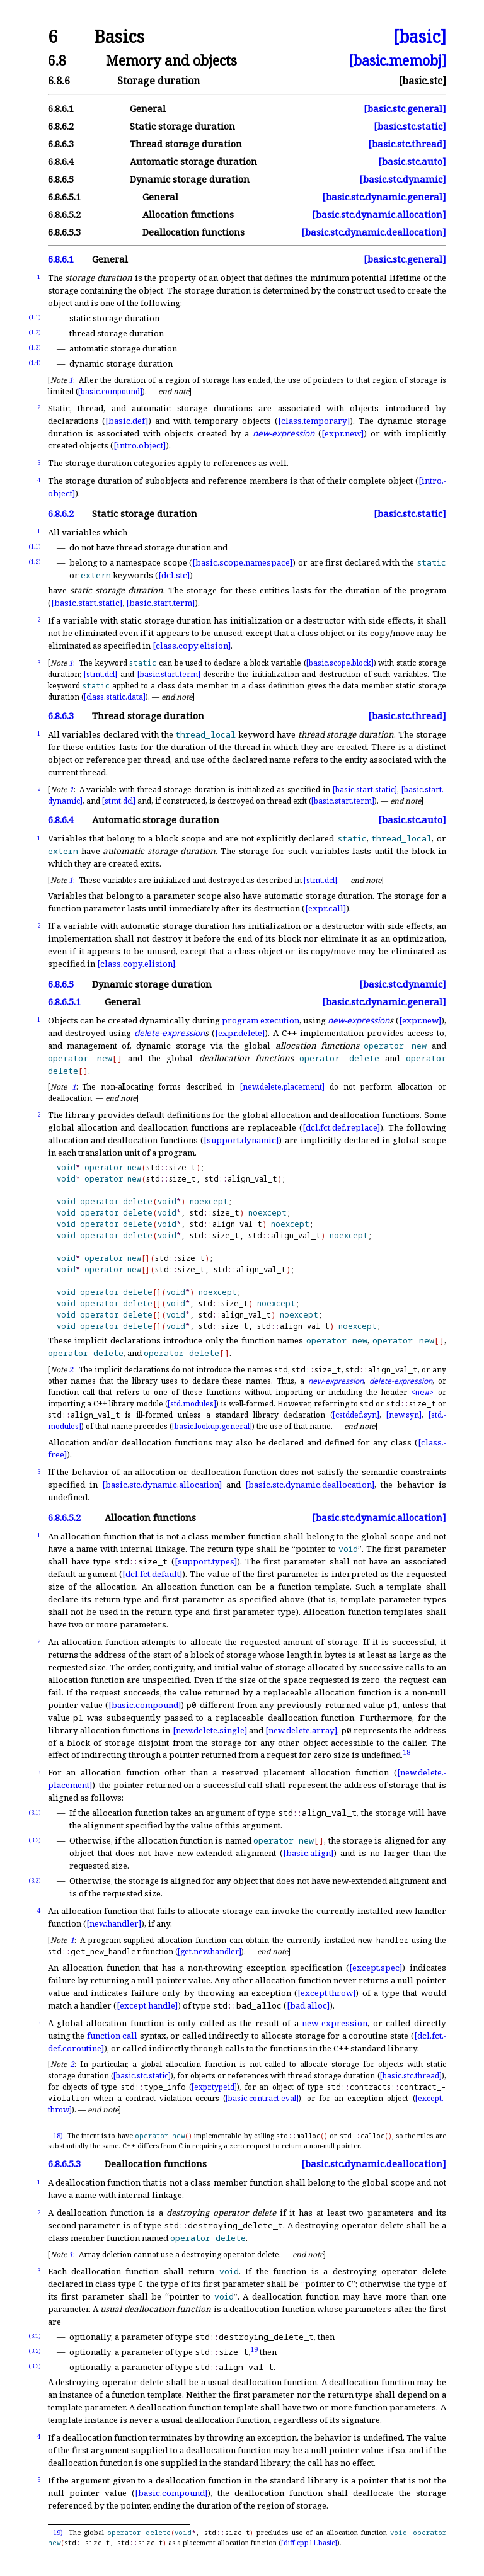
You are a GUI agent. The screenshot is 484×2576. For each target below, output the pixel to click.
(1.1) (34, 317)
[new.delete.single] (210, 1730)
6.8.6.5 (61, 179)
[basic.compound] (110, 391)
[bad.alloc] (308, 2005)
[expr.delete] (240, 1033)
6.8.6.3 (61, 144)
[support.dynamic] (241, 1140)
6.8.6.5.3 (64, 232)
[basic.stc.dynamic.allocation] (379, 214)
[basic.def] (126, 420)
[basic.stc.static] (410, 126)
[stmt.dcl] (100, 674)
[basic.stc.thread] (407, 144)
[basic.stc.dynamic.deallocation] (373, 232)
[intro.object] (139, 445)
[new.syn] (404, 1415)
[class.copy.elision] (192, 645)
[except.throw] (326, 1992)
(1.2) (34, 332)
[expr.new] (342, 433)
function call (112, 2035)
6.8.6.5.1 (64, 197)
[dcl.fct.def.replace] (341, 1127)
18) (58, 2135)
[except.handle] (147, 2005)
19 (254, 2348)
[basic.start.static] (86, 602)
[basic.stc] (422, 81)
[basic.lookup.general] (212, 1426)
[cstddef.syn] (356, 1415)
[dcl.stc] (174, 575)
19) (58, 2532)
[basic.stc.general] (405, 108)
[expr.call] (325, 908)
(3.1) (34, 1812)
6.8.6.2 (61, 126)
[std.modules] (192, 1403)
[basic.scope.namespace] (242, 562)
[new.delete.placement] (282, 1086)
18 (406, 1752)
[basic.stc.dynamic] (402, 179)
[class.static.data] (115, 697)
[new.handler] (113, 1923)
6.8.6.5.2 (64, 214)
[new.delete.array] (301, 1730)
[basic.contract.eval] (262, 2098)
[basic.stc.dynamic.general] (384, 197)
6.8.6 (59, 81)
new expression (334, 2023)
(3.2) (34, 1840)
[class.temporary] (314, 420)
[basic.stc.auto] (412, 161)
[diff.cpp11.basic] (309, 2542)
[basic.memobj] (397, 60)
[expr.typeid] (214, 2087)
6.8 (57, 60)
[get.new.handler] (209, 1951)
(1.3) (34, 347)
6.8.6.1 (61, 108)
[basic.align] (308, 1853)
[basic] (419, 36)
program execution (260, 1020)
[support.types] (206, 1561)
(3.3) (34, 1880)
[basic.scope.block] (340, 663)
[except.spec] (375, 1967)
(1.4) (34, 362)
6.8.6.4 (61, 161)
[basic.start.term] (160, 602)
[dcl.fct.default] (152, 1574)
